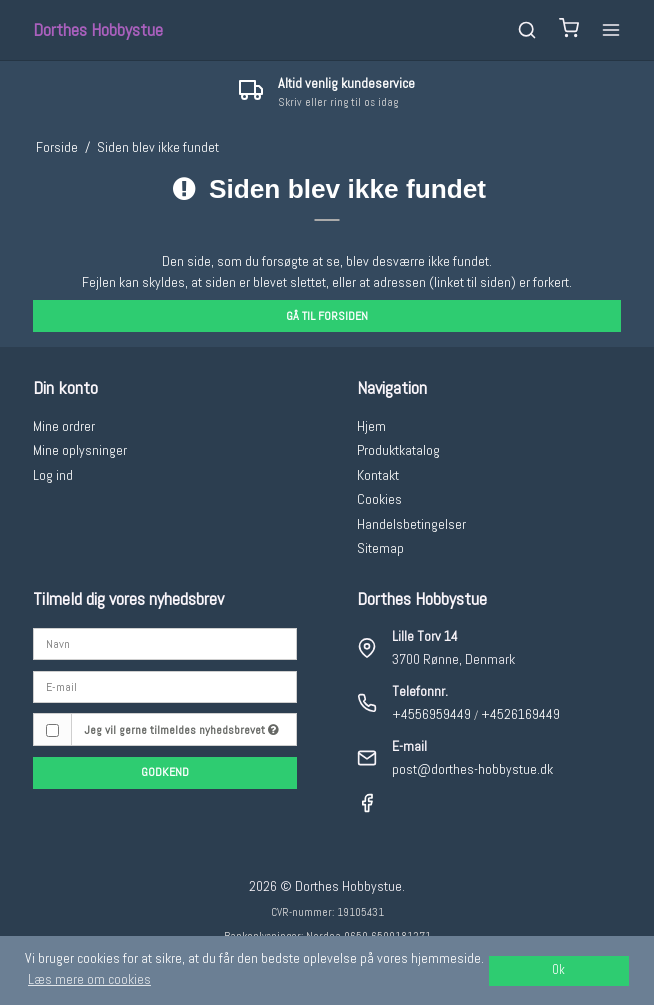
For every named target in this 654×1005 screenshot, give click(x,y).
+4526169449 (520, 714)
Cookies (379, 499)
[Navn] (165, 643)
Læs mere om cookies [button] (89, 979)
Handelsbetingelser (411, 524)
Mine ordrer (64, 426)
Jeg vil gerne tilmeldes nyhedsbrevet (181, 730)
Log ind (53, 475)
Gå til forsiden (327, 316)
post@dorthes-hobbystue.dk (472, 769)
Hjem (371, 426)
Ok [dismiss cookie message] (558, 970)
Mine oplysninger (80, 450)
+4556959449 (431, 714)
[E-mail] (165, 686)
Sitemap (380, 548)
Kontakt (378, 475)
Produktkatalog (398, 450)
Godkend (165, 772)
